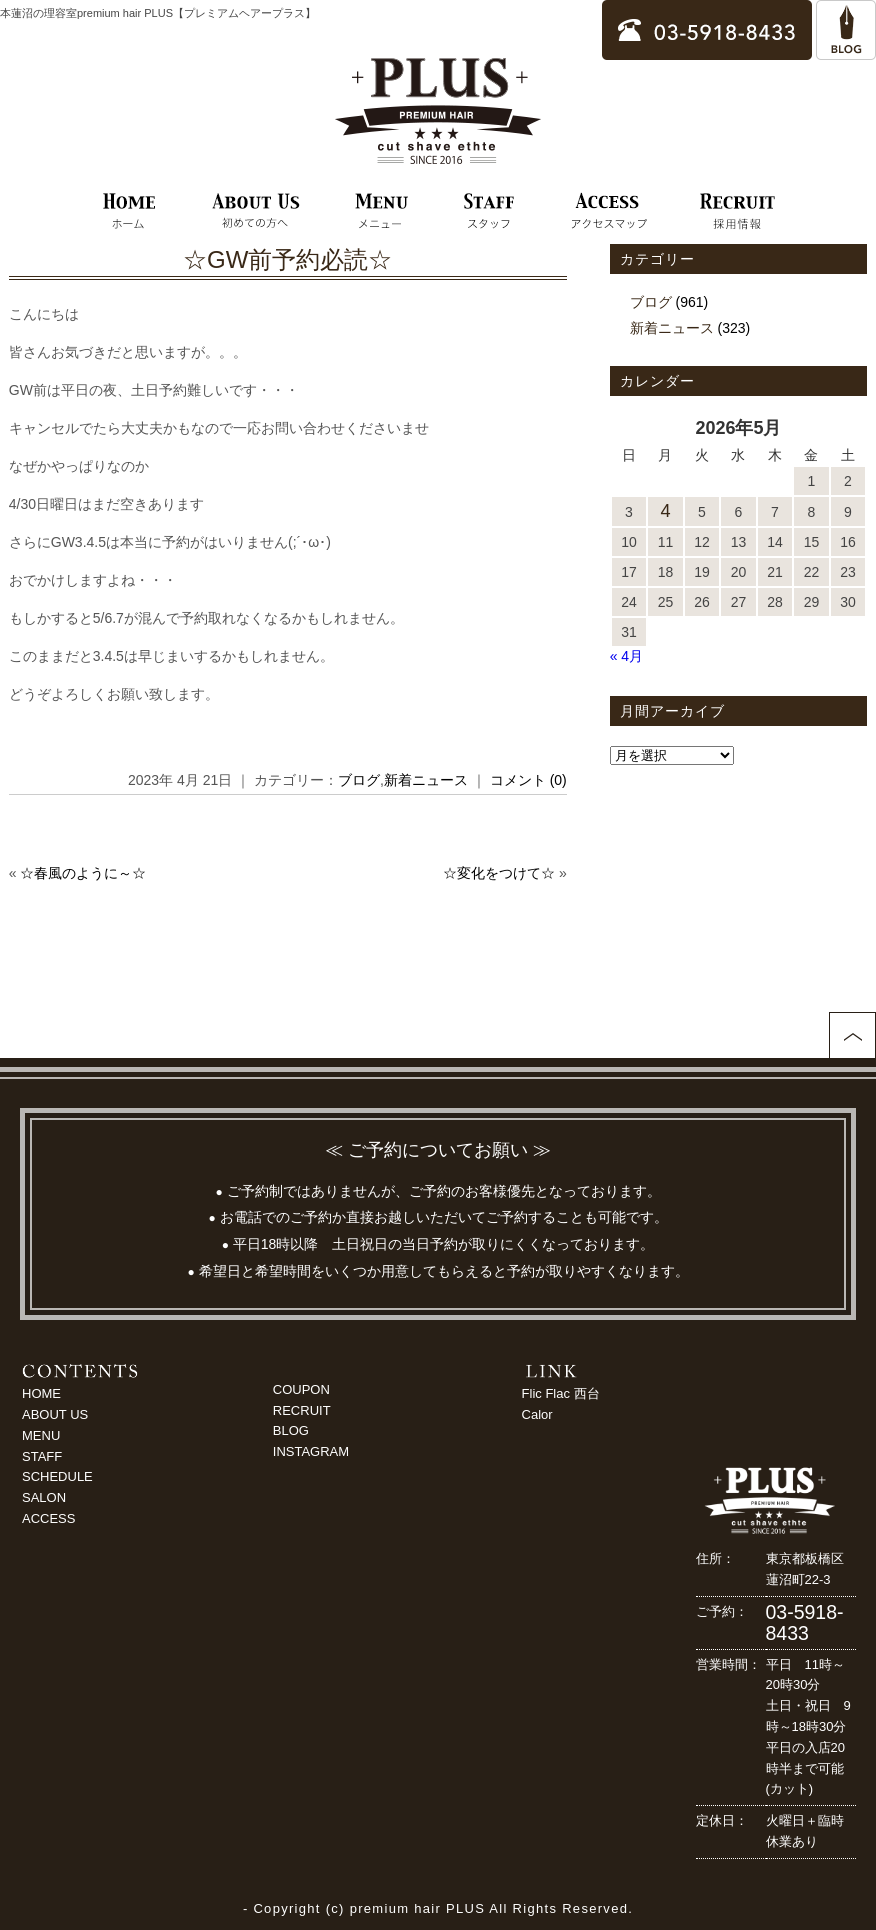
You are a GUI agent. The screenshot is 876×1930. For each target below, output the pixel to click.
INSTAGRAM (311, 1451)
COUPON (301, 1389)
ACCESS (48, 1518)
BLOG (291, 1430)
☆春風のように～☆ (83, 873)
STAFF (42, 1456)
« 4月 (626, 656)
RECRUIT (302, 1410)
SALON (44, 1497)
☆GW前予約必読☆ (287, 259)
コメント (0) (528, 780)
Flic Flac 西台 (561, 1393)
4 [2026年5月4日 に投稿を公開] (665, 511)
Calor (537, 1414)
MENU (41, 1435)
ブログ (359, 780)
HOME (41, 1393)
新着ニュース (426, 780)
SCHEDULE (57, 1476)
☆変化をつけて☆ (499, 873)
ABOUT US (55, 1414)
